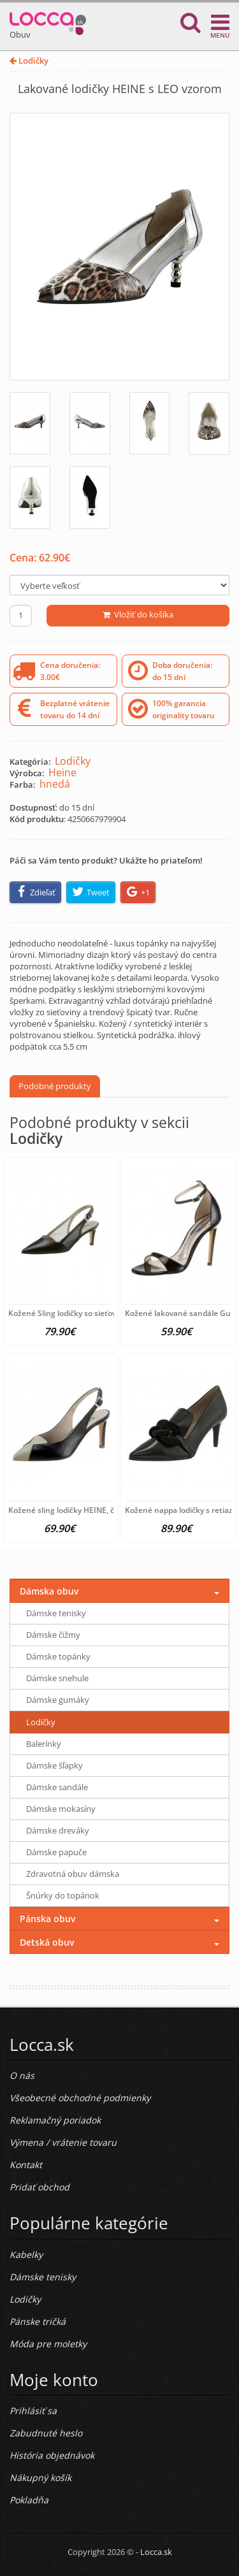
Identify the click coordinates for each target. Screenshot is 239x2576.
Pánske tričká (38, 2321)
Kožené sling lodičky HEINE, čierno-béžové (84, 1510)
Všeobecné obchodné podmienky (80, 2098)
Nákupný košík (40, 2477)
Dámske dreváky (57, 1830)
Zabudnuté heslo (46, 2433)
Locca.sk (156, 2552)
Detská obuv (47, 1942)
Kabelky (26, 2254)
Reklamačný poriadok (55, 2120)
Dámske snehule (57, 1678)
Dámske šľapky (54, 1765)
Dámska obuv (49, 1591)
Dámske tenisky (56, 1613)
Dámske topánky (58, 1656)
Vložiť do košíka (138, 614)
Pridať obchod (39, 2187)
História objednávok (52, 2455)
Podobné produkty (54, 1086)
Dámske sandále (57, 1787)
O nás (22, 2075)
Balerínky (43, 1743)
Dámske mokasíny (61, 1808)
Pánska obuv (47, 1919)
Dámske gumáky (57, 1699)
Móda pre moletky (48, 2344)
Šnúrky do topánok (62, 1895)
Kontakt (26, 2165)
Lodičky (29, 60)
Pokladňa (29, 2500)
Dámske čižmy (53, 1634)
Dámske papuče (56, 1852)
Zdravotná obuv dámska (72, 1873)
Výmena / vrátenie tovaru (63, 2142)
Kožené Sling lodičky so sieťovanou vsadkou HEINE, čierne (113, 1313)
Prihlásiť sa (33, 2411)
